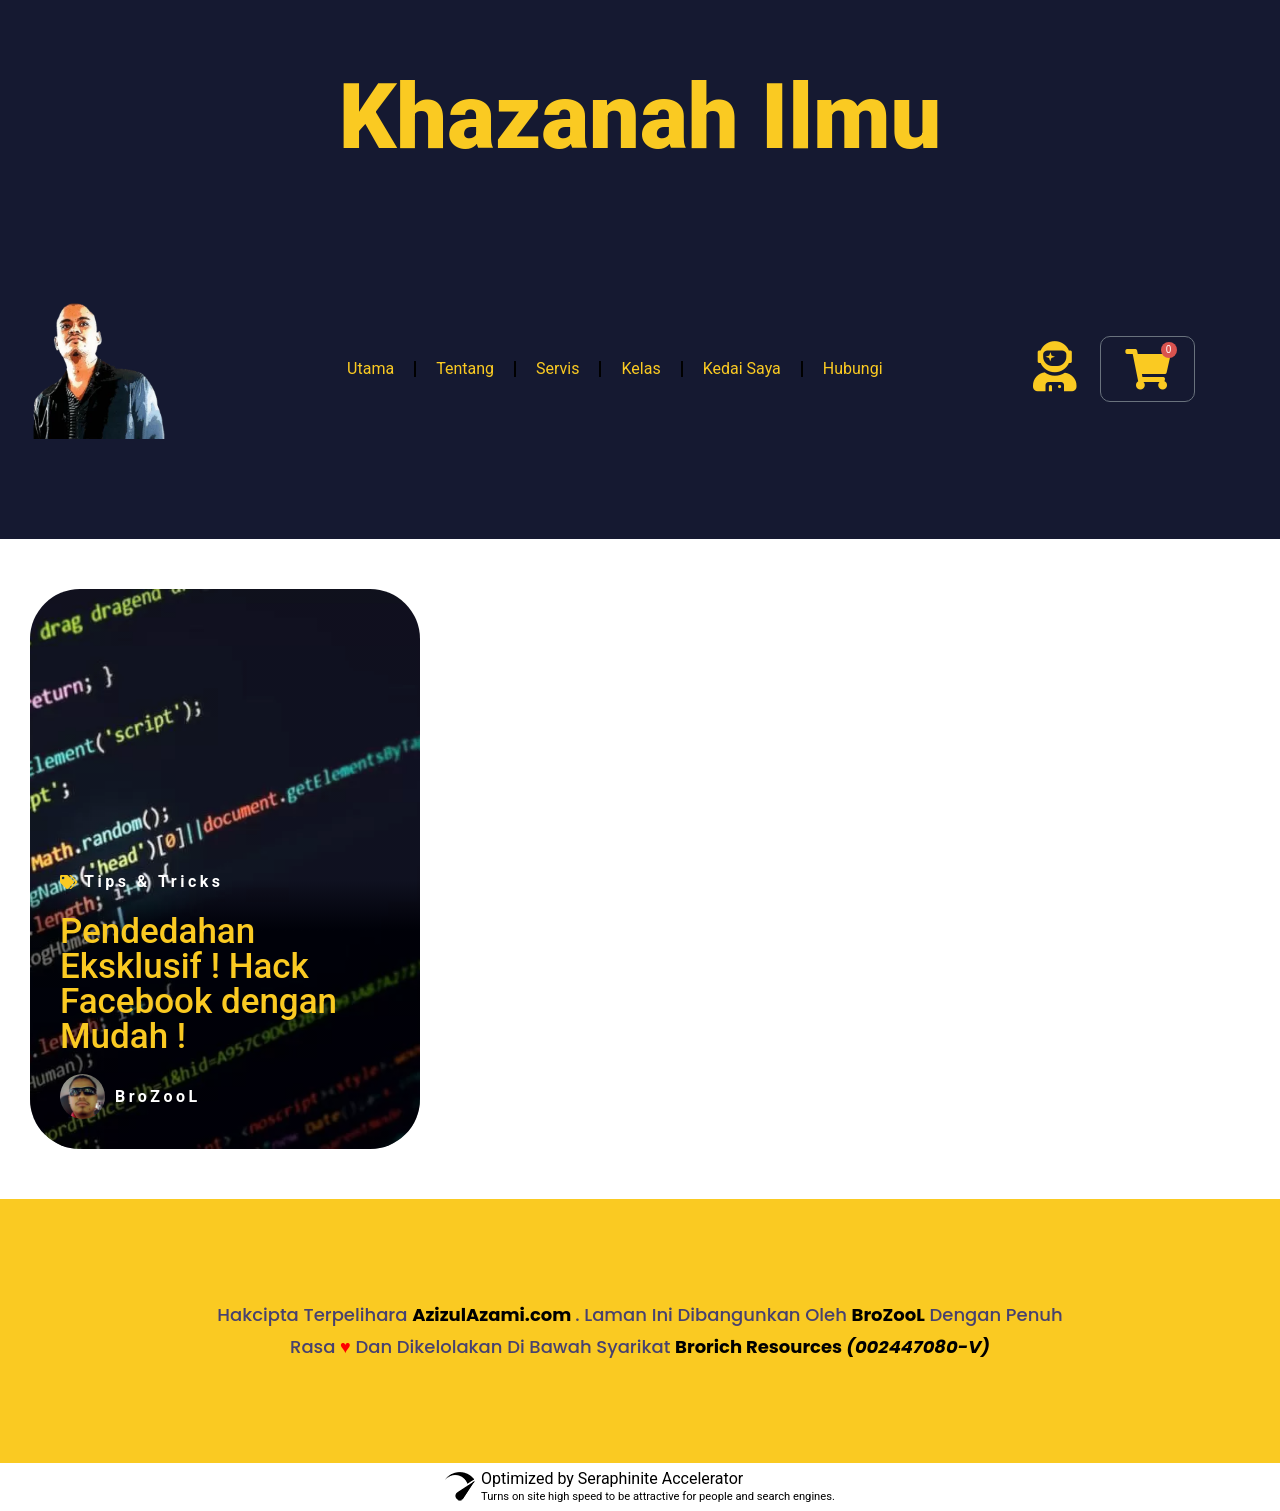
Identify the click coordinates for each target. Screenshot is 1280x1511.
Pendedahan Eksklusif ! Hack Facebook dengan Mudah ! (198, 984)
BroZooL (888, 1314)
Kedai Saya (742, 368)
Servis (557, 368)
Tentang (465, 368)
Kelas (640, 368)
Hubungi (853, 368)
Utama (370, 368)
